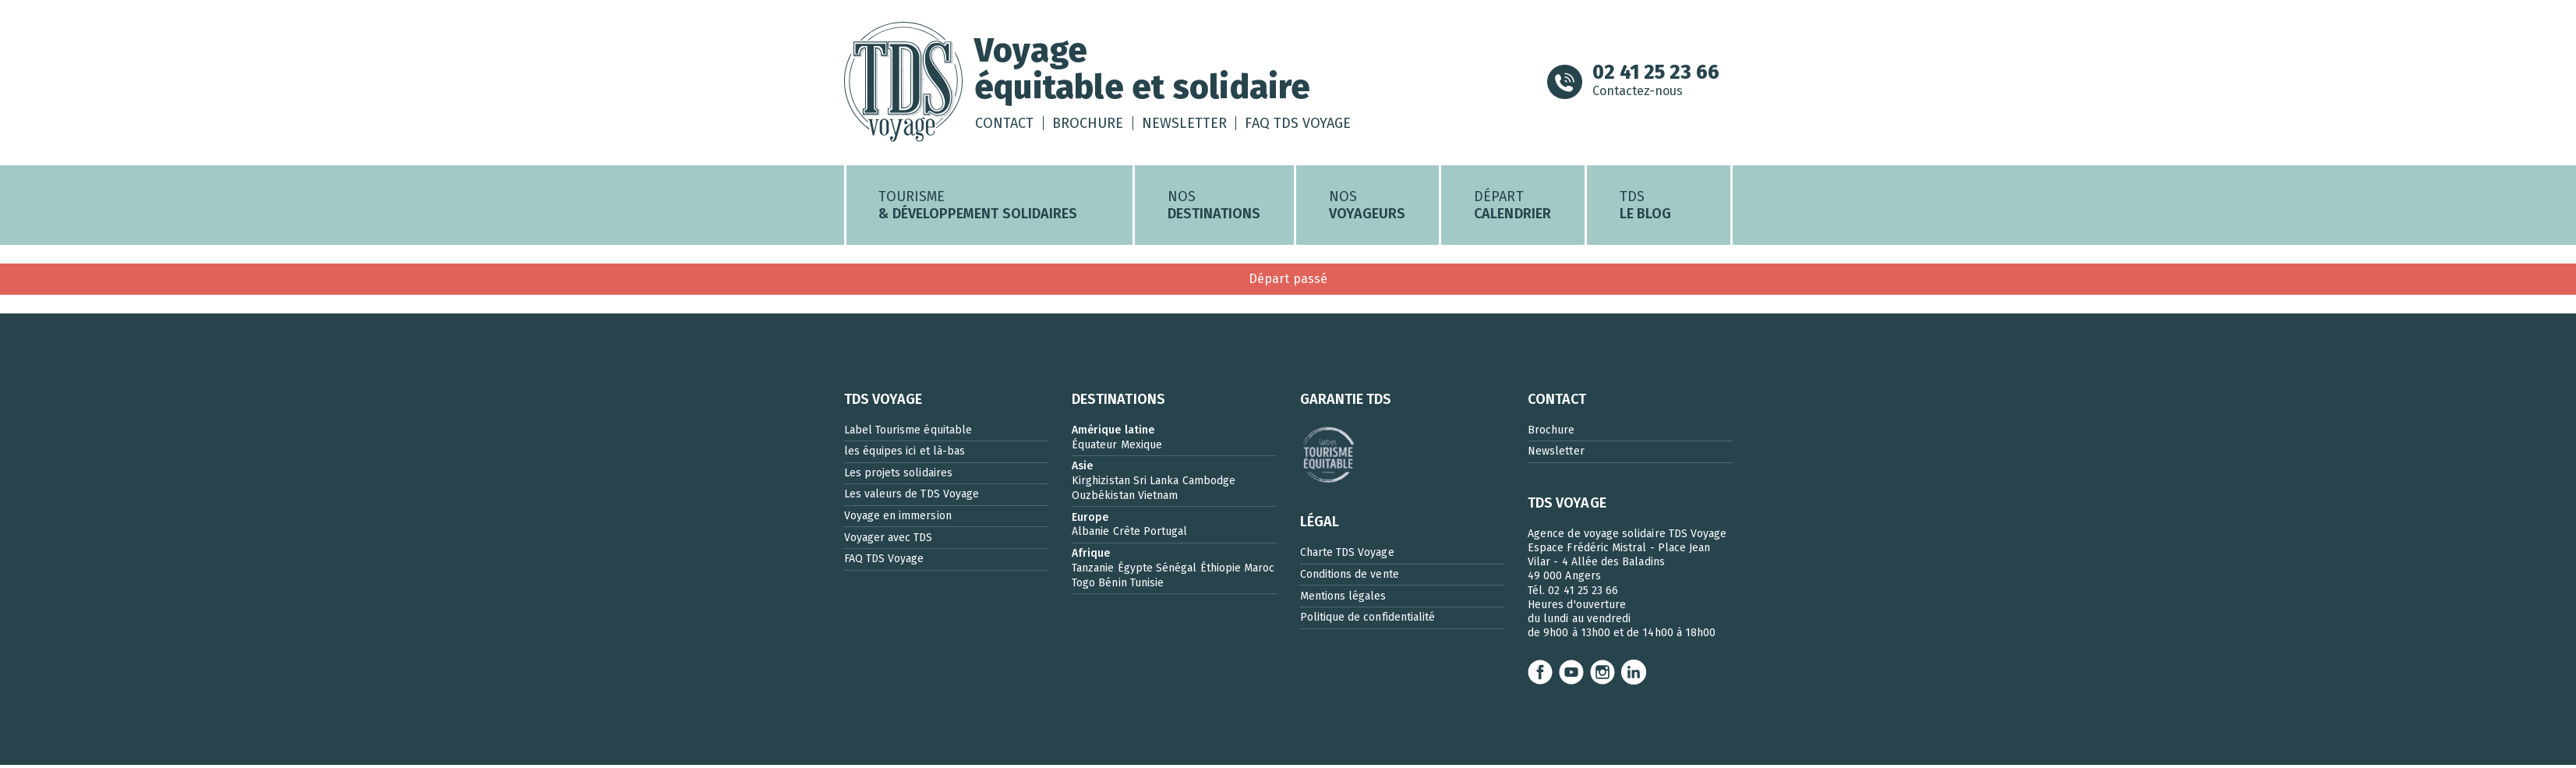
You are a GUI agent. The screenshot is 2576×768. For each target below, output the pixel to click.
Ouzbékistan (1103, 498)
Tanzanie (1093, 571)
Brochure (1091, 125)
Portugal (1165, 535)
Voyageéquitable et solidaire (1152, 69)
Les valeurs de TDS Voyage (912, 497)
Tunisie (1147, 586)
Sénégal (1176, 571)
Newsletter (1187, 125)
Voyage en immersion (898, 519)
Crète (1126, 535)
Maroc (1259, 571)
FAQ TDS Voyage (1302, 125)
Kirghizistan (1101, 483)
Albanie (1090, 535)
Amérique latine (1113, 433)
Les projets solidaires (898, 476)
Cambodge (1209, 483)
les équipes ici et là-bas (905, 454)
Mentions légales (1343, 599)
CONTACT (1557, 402)
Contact (1007, 125)
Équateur (1095, 448)
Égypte (1135, 571)
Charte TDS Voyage (1347, 556)
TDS (1645, 208)
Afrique (1091, 556)
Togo (1083, 586)
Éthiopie (1221, 571)
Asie (1082, 469)
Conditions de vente (1349, 577)
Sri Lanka (1156, 483)
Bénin (1112, 586)
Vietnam (1158, 498)
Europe (1090, 520)
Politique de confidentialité (1368, 620)
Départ (1512, 208)
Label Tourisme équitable (908, 433)
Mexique (1141, 448)
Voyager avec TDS (888, 540)
